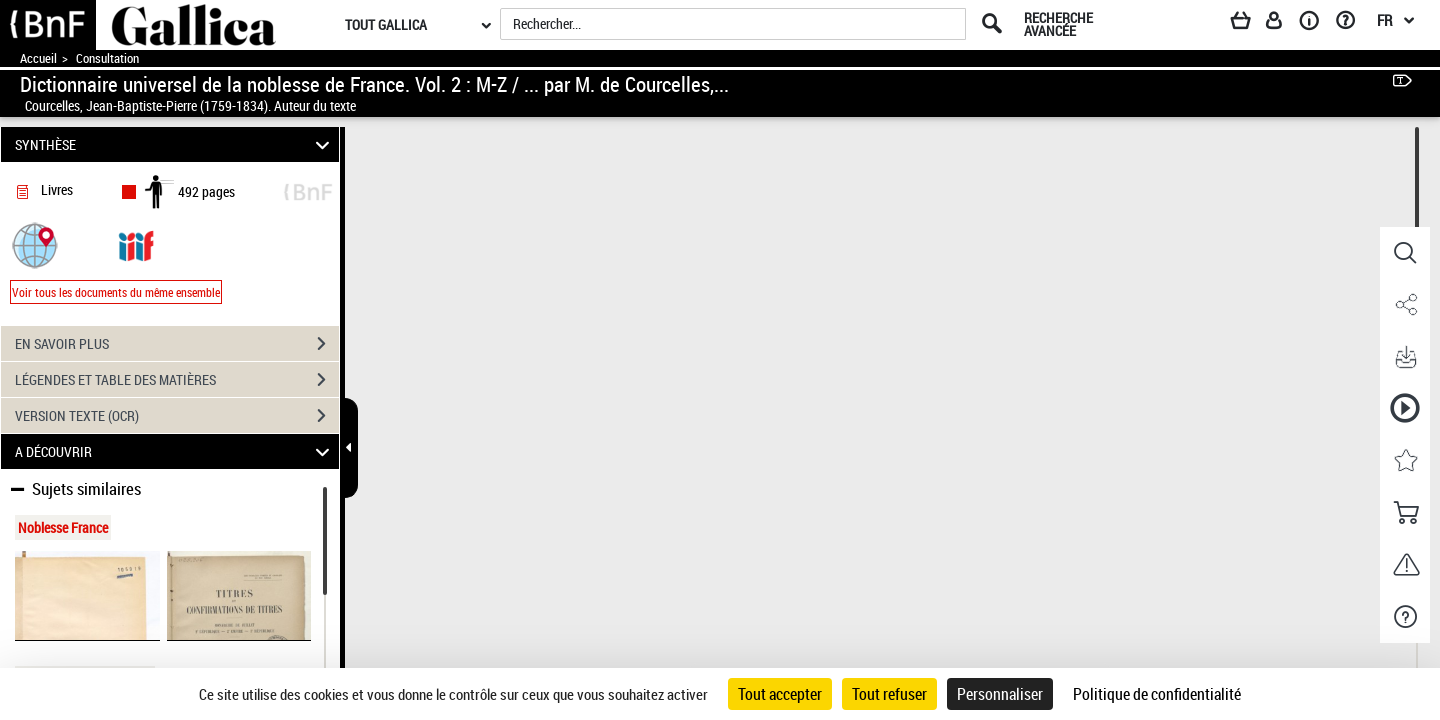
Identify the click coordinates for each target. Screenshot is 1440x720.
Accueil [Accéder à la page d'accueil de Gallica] (38, 58)
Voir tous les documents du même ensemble (116, 292)
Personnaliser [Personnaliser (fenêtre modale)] (1000, 694)
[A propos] (1316, 24)
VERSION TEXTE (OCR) (177, 416)
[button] (35, 244)
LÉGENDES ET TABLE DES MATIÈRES (177, 380)
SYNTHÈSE (175, 144)
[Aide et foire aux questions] (1352, 24)
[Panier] (1250, 24)
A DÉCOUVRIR (175, 451)
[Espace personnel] (1283, 24)
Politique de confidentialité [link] (1157, 694)
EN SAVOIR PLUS (177, 344)
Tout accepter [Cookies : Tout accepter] (780, 694)
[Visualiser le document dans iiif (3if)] (136, 244)
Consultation (107, 58)
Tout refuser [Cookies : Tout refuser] (889, 694)
